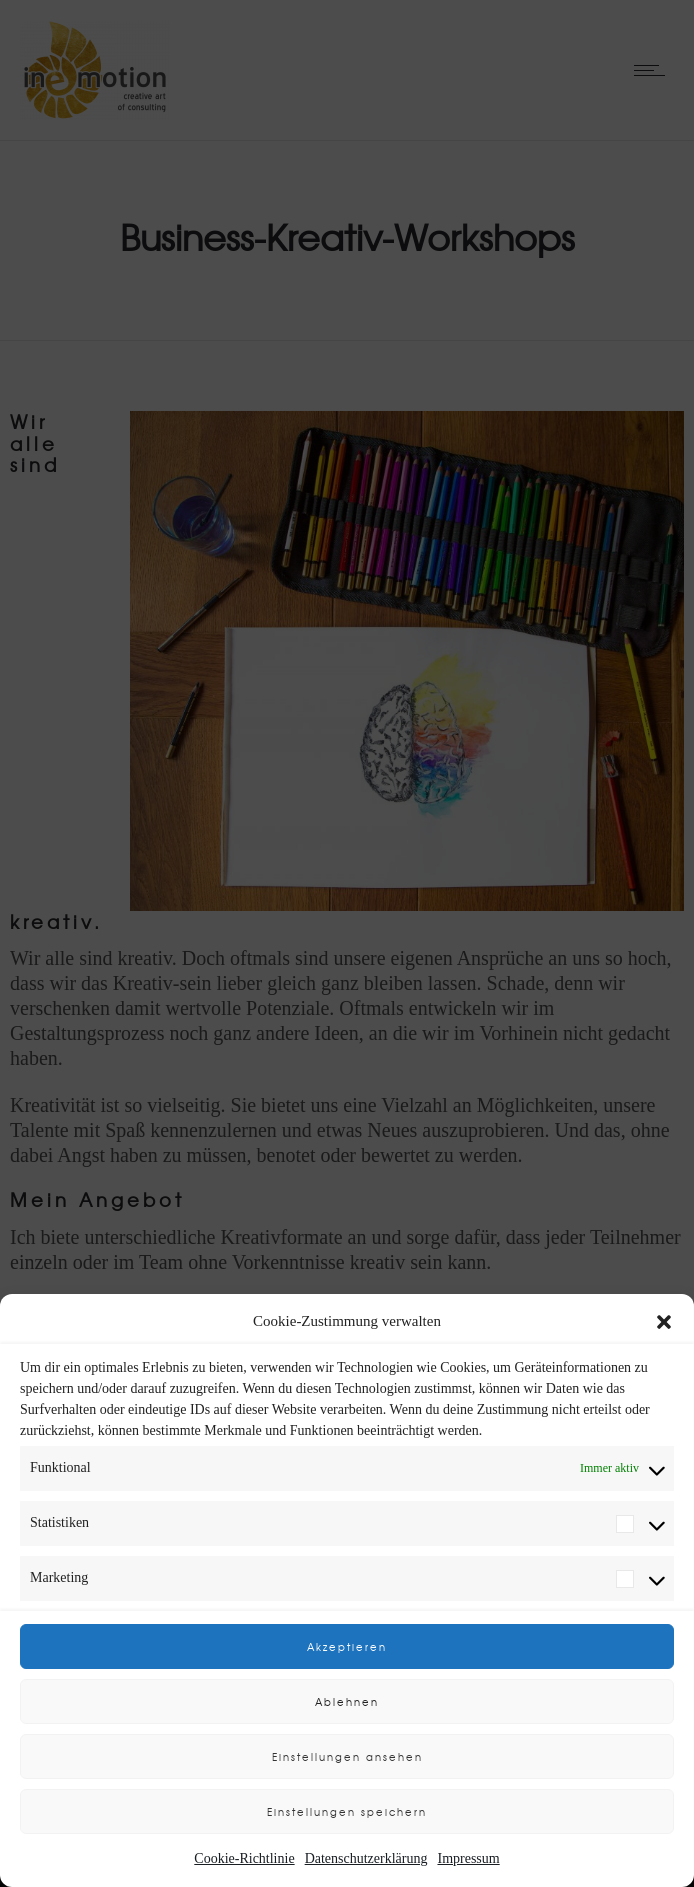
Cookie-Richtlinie (244, 1858)
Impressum (468, 1858)
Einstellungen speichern (347, 1811)
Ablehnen (347, 1701)
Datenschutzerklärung (366, 1858)
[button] (664, 1322)
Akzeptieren (347, 1646)
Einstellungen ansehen (347, 1756)
